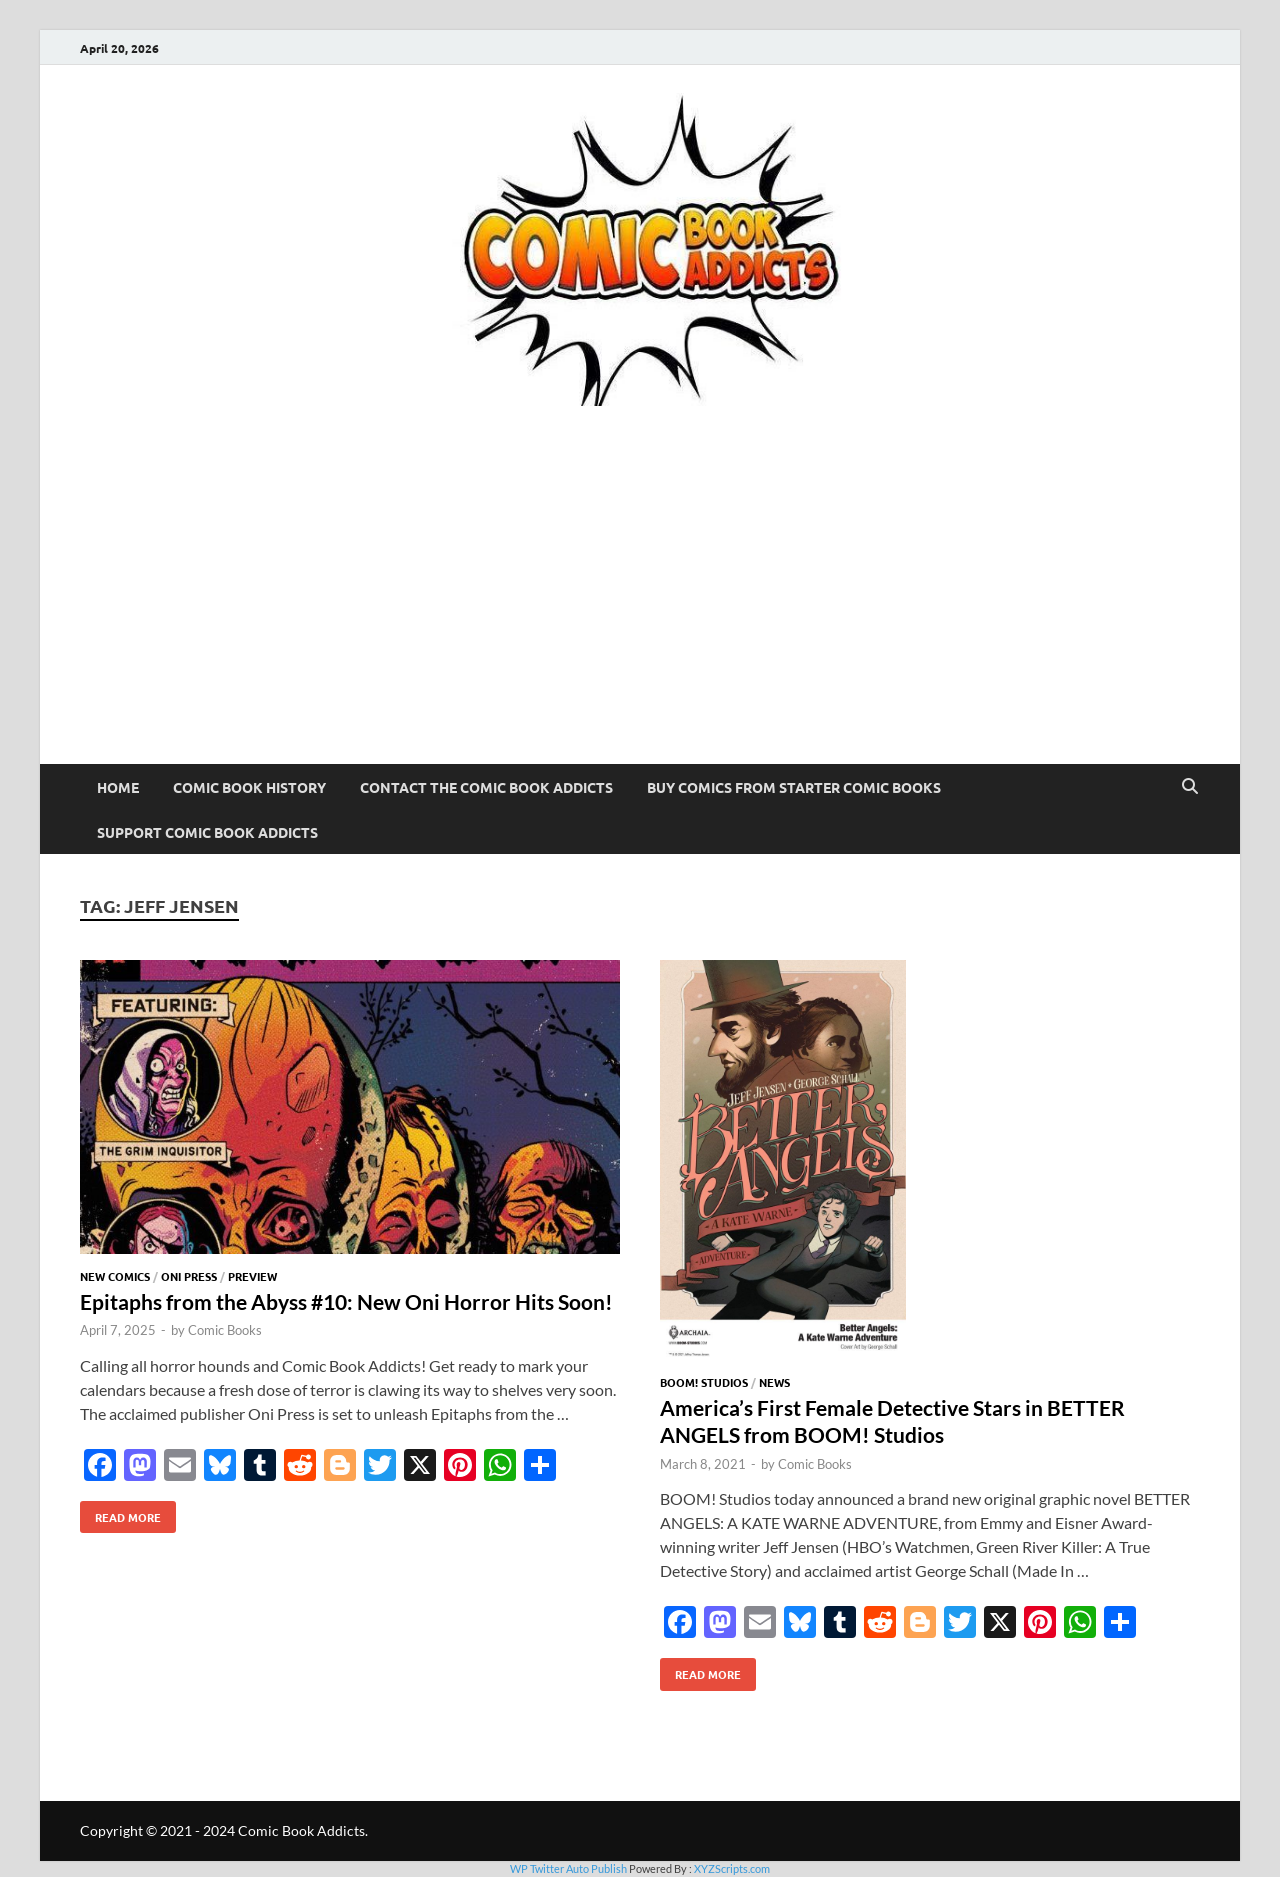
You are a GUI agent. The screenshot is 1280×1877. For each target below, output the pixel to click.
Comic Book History (249, 787)
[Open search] (1190, 787)
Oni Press (189, 1276)
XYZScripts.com (732, 1868)
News (774, 1382)
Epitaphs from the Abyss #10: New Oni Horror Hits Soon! (346, 1301)
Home (118, 787)
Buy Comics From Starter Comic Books (794, 787)
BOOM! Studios (704, 1382)
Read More (120, 1513)
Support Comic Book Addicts (207, 832)
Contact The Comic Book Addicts (486, 787)
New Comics (115, 1276)
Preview (252, 1276)
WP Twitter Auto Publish (568, 1868)
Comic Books (225, 1330)
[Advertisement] (640, 614)
